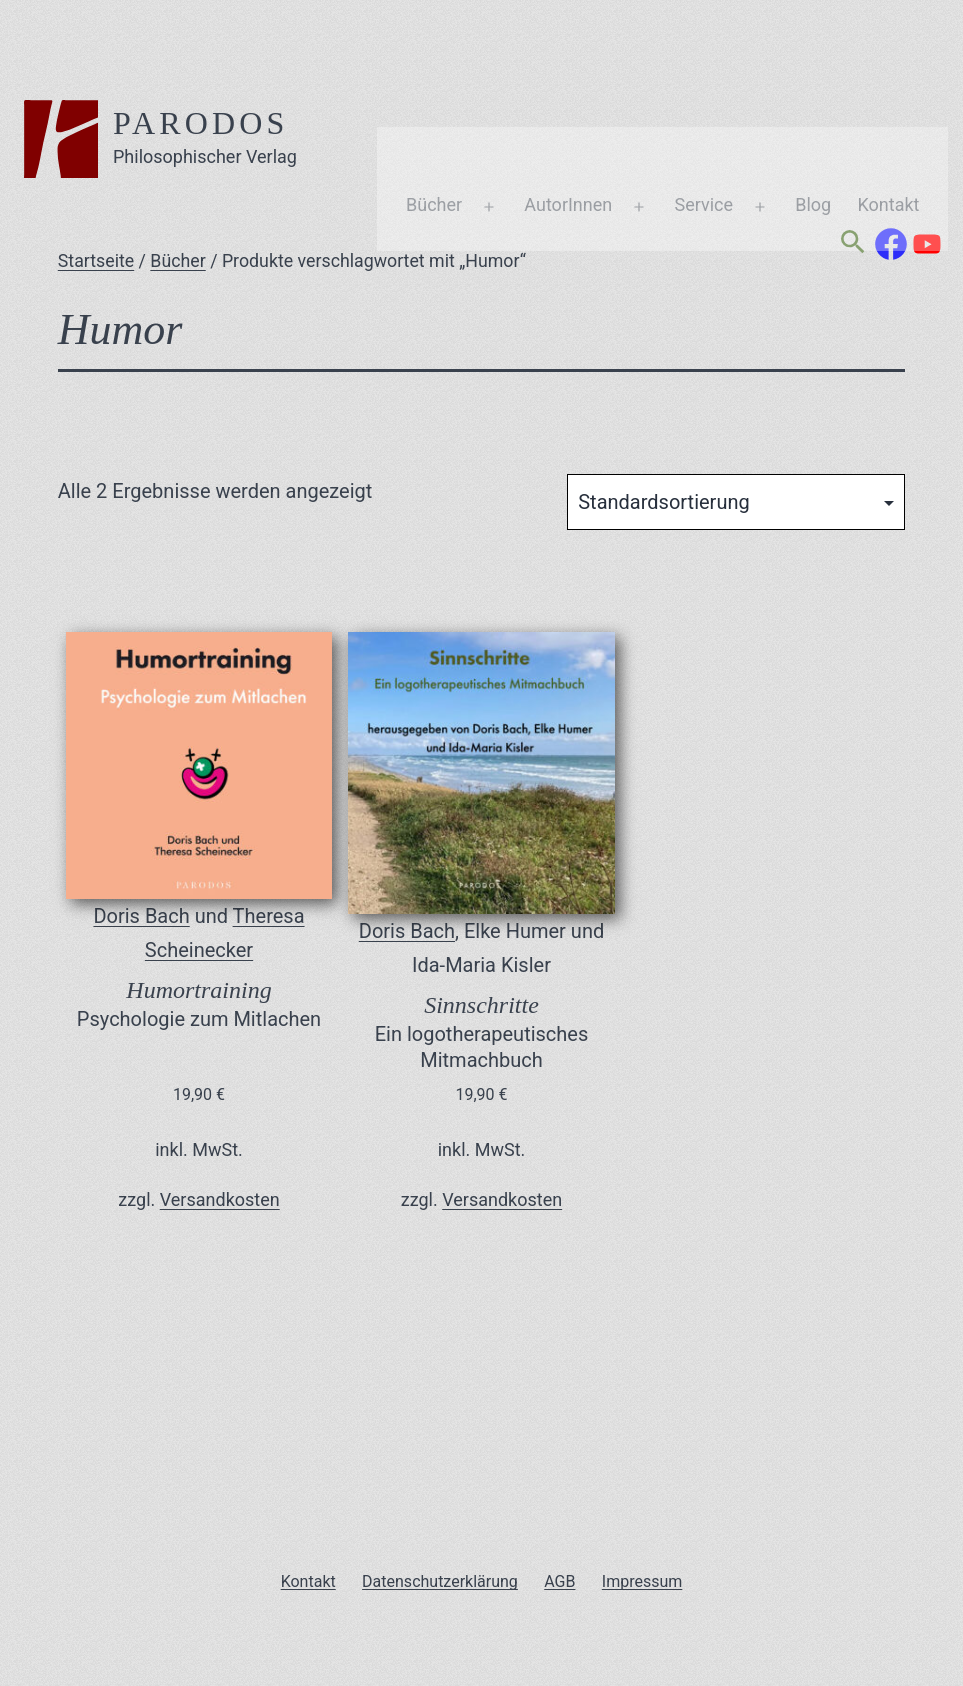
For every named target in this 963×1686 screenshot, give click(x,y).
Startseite (96, 261)
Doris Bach (141, 916)
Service (609, 113)
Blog (719, 113)
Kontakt (795, 113)
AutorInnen (474, 113)
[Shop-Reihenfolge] (736, 502)
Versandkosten (220, 1199)
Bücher (340, 113)
